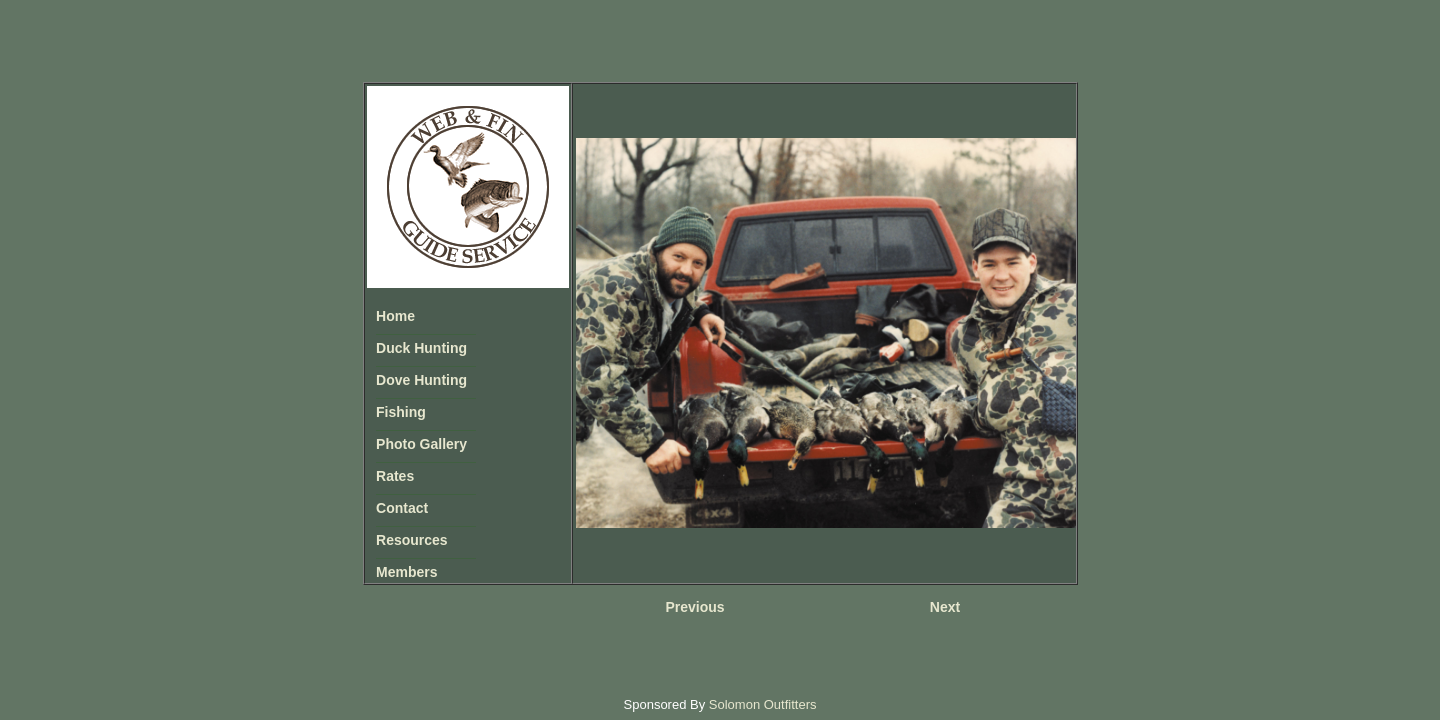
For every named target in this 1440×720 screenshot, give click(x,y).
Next (945, 607)
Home (395, 316)
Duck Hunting (421, 348)
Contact (402, 508)
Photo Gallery (421, 444)
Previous (694, 607)
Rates (395, 476)
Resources (412, 540)
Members (406, 572)
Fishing (401, 412)
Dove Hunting (421, 380)
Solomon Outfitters (763, 704)
